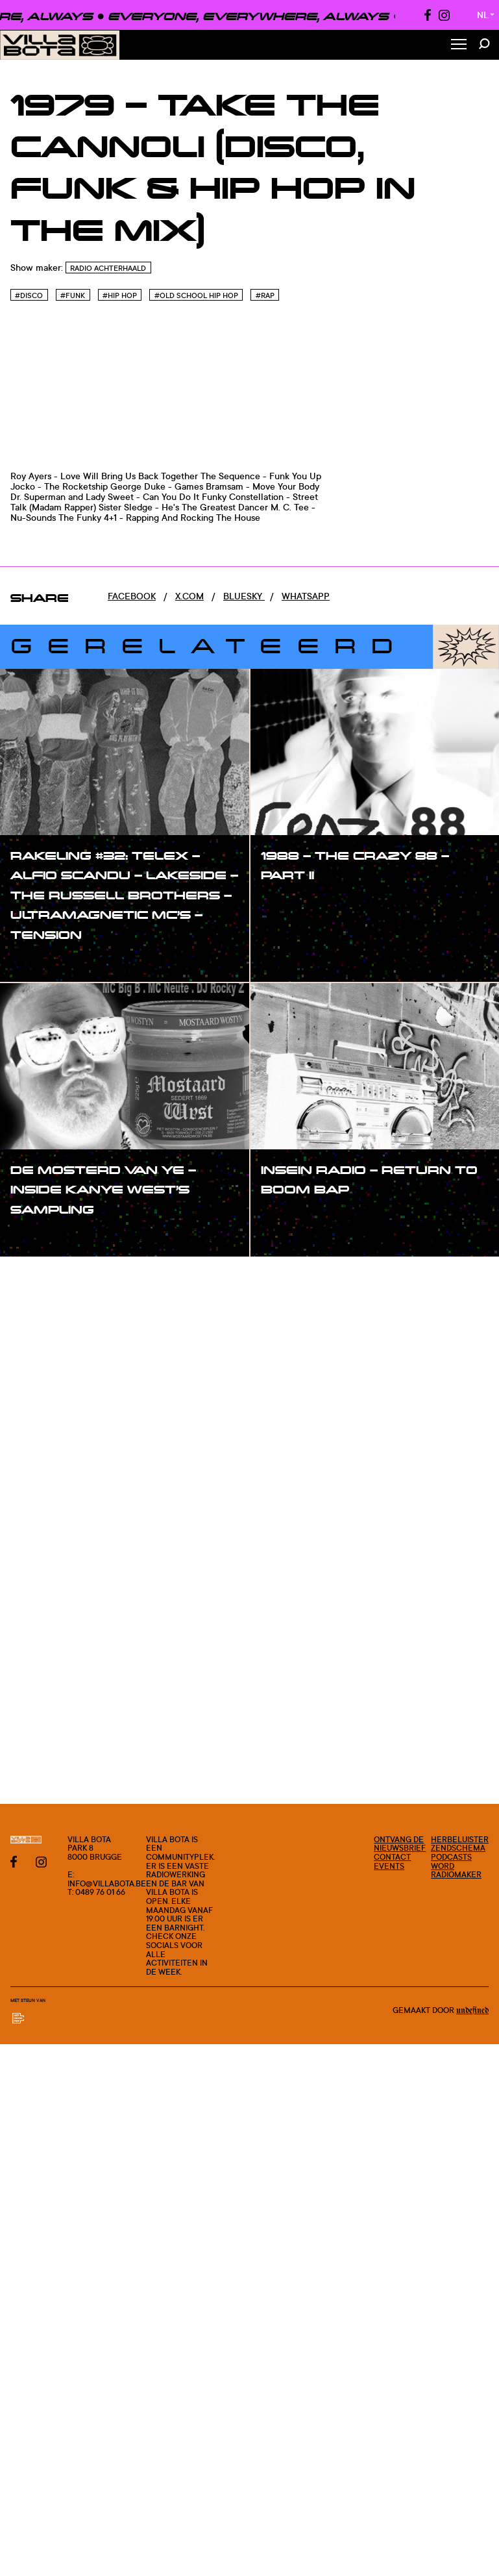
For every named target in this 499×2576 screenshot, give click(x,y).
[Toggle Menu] (459, 45)
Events (389, 1865)
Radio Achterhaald (108, 268)
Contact (392, 1856)
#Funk (72, 295)
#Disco (29, 295)
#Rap (265, 295)
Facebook (132, 596)
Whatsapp (306, 596)
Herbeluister (460, 1839)
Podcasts (451, 1856)
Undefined (472, 2010)
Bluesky (244, 596)
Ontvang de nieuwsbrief (400, 1844)
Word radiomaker (456, 1870)
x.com (189, 596)
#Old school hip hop (196, 295)
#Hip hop (120, 295)
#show (39, 961)
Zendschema (458, 1847)
